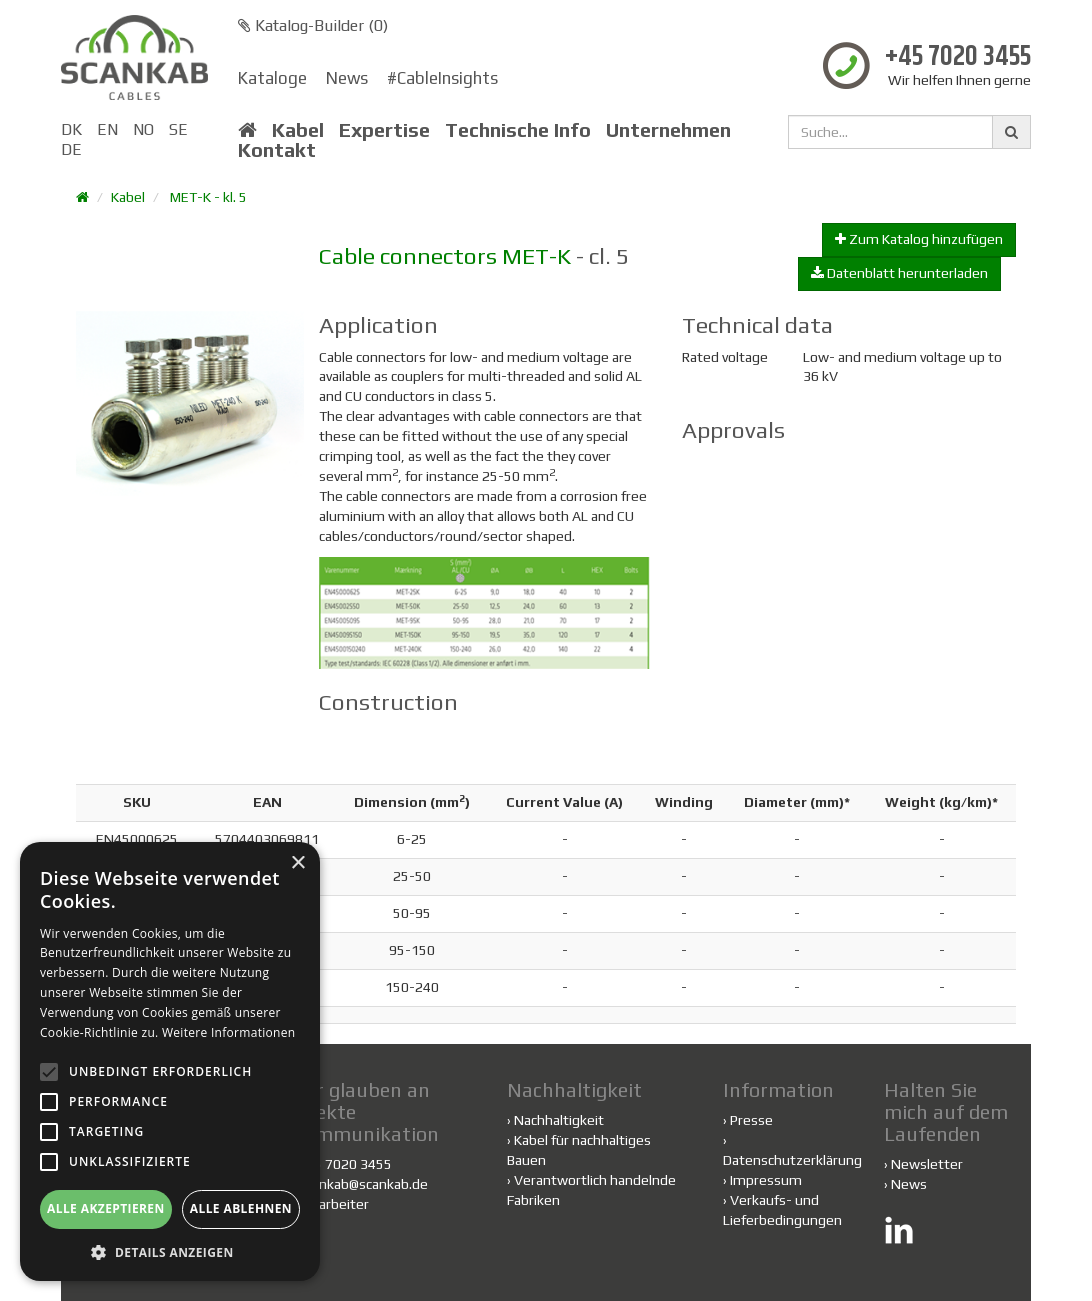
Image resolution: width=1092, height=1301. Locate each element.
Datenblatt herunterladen (899, 273)
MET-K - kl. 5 (208, 197)
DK (71, 129)
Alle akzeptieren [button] (106, 1208)
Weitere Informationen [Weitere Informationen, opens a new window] (229, 1032)
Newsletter (927, 1164)
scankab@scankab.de (363, 1184)
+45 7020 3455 (958, 57)
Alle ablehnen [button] (241, 1208)
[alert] (170, 1061)
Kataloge (272, 78)
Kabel (298, 130)
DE (71, 149)
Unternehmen (668, 130)
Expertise (384, 130)
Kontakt (277, 150)
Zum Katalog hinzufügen (919, 239)
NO (143, 129)
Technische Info (518, 130)
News (347, 78)
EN (107, 129)
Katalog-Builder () (313, 25)
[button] (170, 1251)
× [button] (297, 863)
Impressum (766, 1180)
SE (178, 129)
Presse (751, 1120)
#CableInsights (442, 78)
